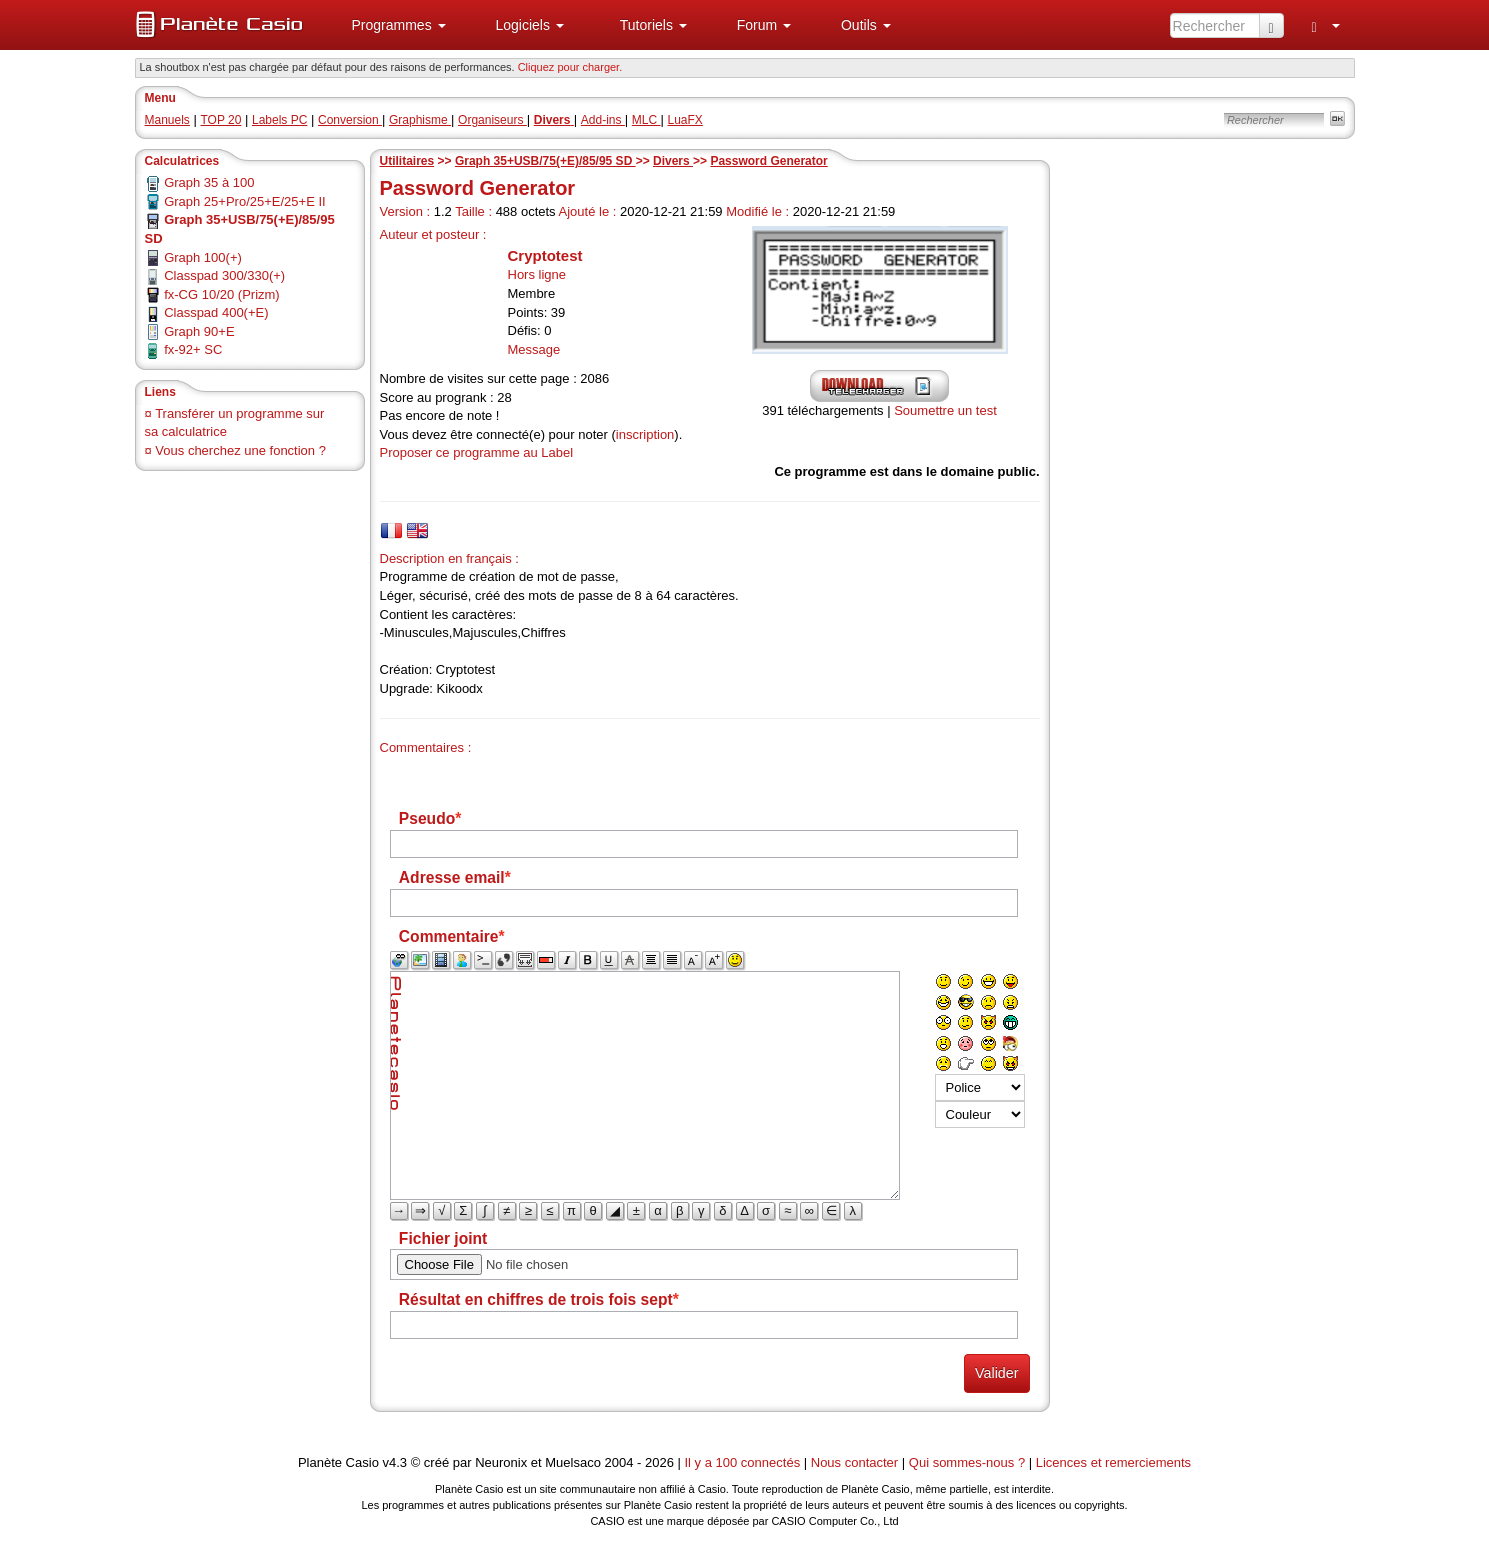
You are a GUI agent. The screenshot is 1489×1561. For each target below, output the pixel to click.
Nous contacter (854, 1462)
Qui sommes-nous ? (967, 1462)
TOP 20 (220, 120)
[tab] (391, 530)
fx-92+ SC (193, 349)
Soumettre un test (945, 410)
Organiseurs (492, 120)
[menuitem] (391, 25)
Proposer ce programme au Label (477, 452)
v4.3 (394, 1462)
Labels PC (279, 120)
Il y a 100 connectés (744, 1462)
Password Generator (768, 161)
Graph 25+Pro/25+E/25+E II (245, 201)
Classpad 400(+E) (216, 312)
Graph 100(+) (203, 257)
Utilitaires (407, 161)
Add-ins (603, 120)
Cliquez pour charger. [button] (570, 67)
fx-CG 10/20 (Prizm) (222, 294)
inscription (645, 434)
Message (534, 349)
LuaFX (685, 120)
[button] (391, 25)
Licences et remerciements (1113, 1462)
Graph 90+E (199, 331)
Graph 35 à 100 (209, 182)
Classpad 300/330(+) (224, 275)
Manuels (167, 120)
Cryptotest (545, 255)
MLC (646, 120)
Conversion (350, 120)
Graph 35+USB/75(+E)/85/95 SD (545, 161)
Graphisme (420, 120)
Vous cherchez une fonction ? (240, 450)
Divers (673, 161)
